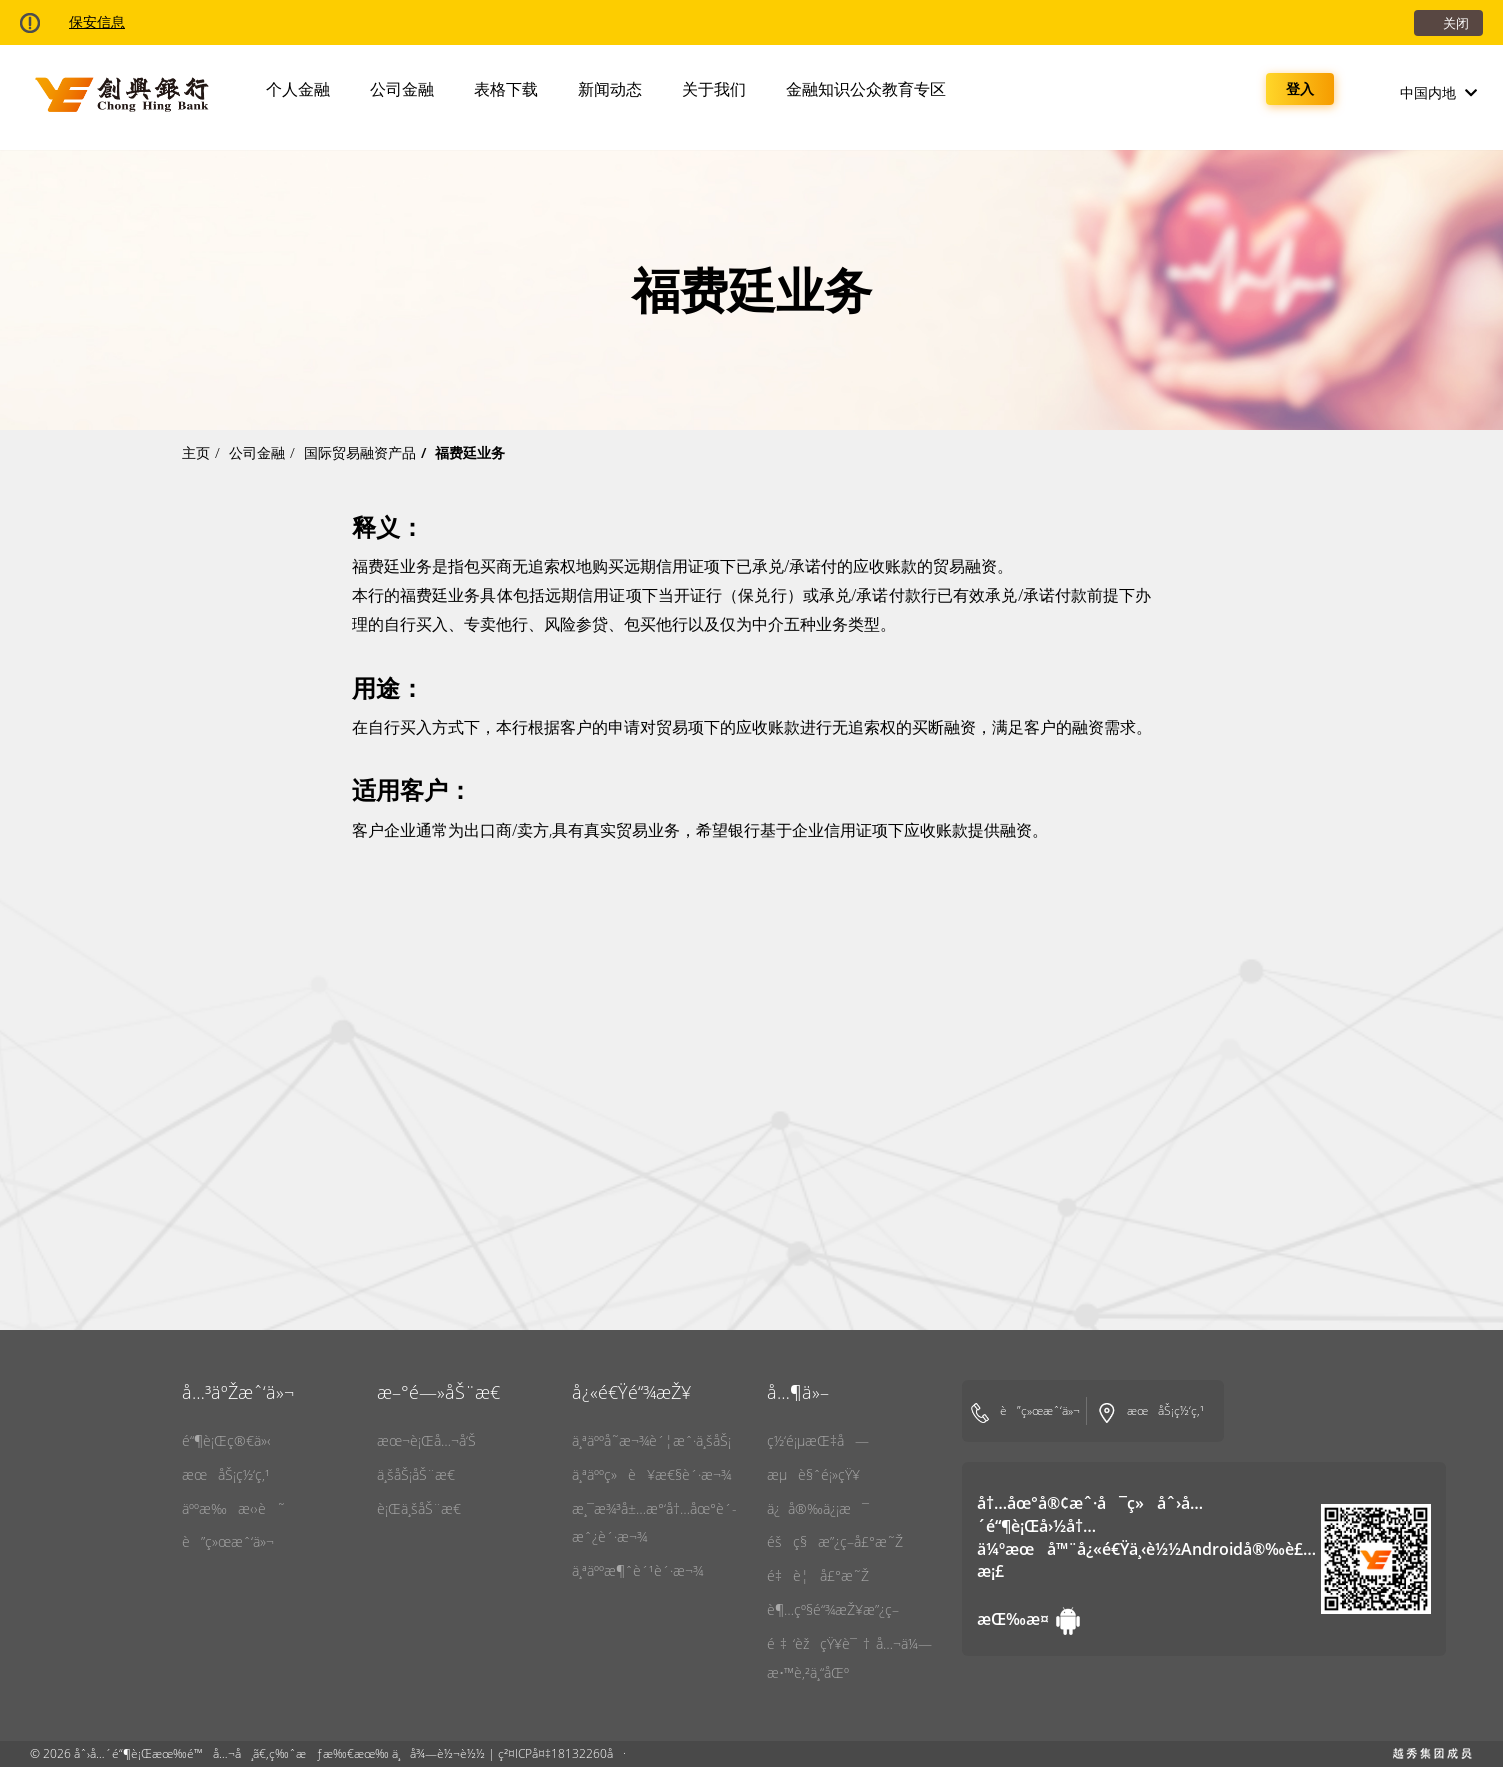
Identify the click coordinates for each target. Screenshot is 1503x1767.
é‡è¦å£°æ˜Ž (818, 1575)
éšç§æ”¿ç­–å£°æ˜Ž (835, 1541)
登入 (1300, 88)
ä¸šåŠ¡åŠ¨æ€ (421, 1474)
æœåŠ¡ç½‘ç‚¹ (226, 1474)
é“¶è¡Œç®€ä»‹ (226, 1440)
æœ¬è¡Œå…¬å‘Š (426, 1440)
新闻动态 (610, 89)
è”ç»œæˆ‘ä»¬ (228, 1541)
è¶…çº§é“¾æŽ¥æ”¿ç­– (833, 1609)
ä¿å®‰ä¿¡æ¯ (818, 1508)
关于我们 (714, 89)
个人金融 (298, 89)
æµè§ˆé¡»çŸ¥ (813, 1474)
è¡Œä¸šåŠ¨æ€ (424, 1508)
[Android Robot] (1015, 1619)
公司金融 (402, 89)
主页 (196, 452)
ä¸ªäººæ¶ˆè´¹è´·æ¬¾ (637, 1570)
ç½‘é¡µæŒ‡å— (818, 1440)
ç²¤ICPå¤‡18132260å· (562, 1753)
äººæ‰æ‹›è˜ (233, 1508)
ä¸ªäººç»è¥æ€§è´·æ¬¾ (651, 1474)
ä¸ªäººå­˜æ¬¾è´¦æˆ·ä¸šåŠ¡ (651, 1440)
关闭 (1456, 23)
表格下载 (506, 89)
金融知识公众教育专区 (866, 89)
